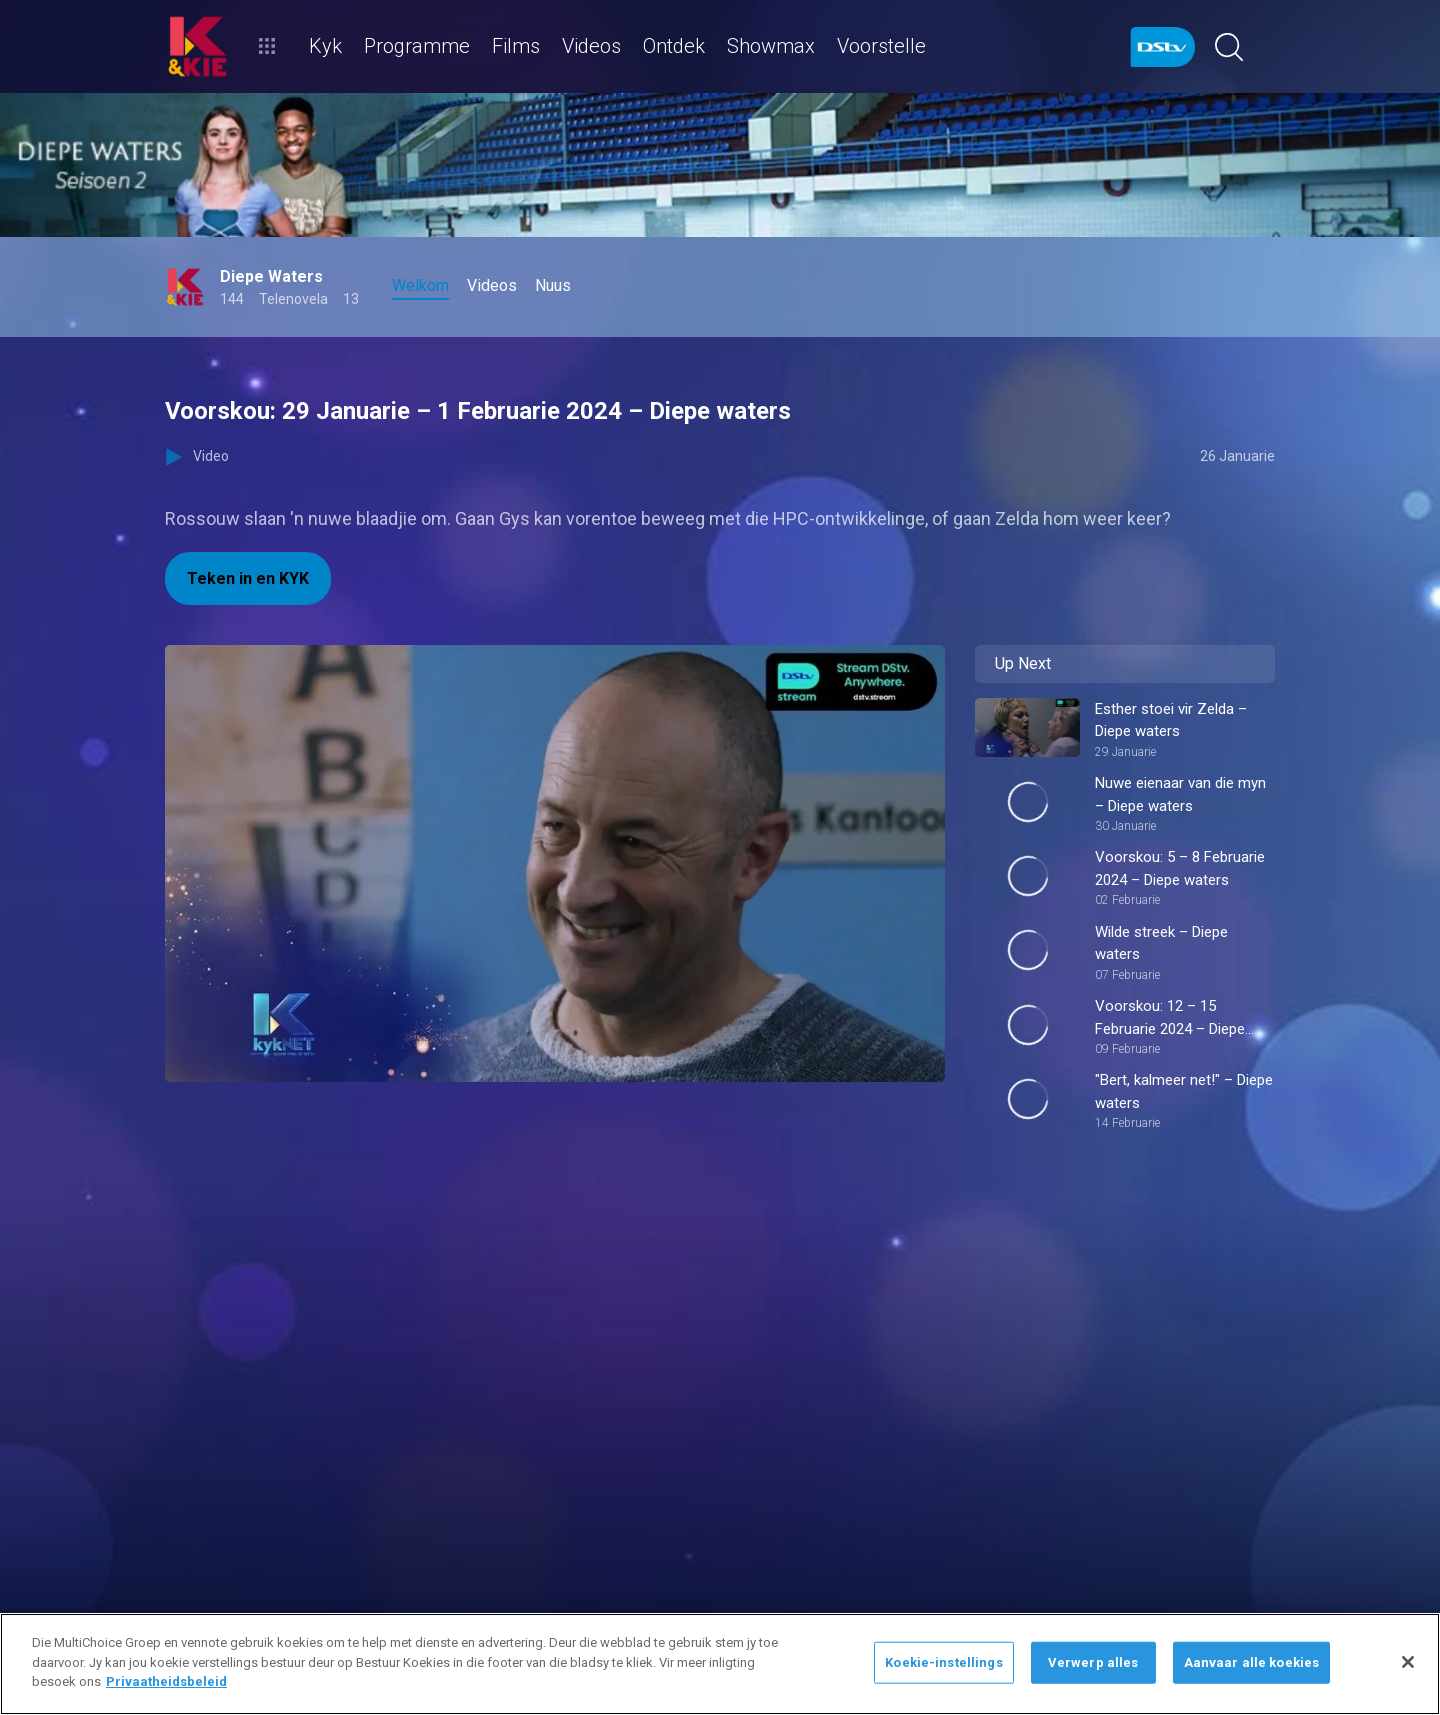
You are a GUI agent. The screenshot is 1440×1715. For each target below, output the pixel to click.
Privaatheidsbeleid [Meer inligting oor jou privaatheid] (166, 1681)
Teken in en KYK (248, 578)
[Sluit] (1408, 1662)
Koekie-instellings (943, 1662)
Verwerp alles (1093, 1662)
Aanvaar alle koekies (1252, 1662)
